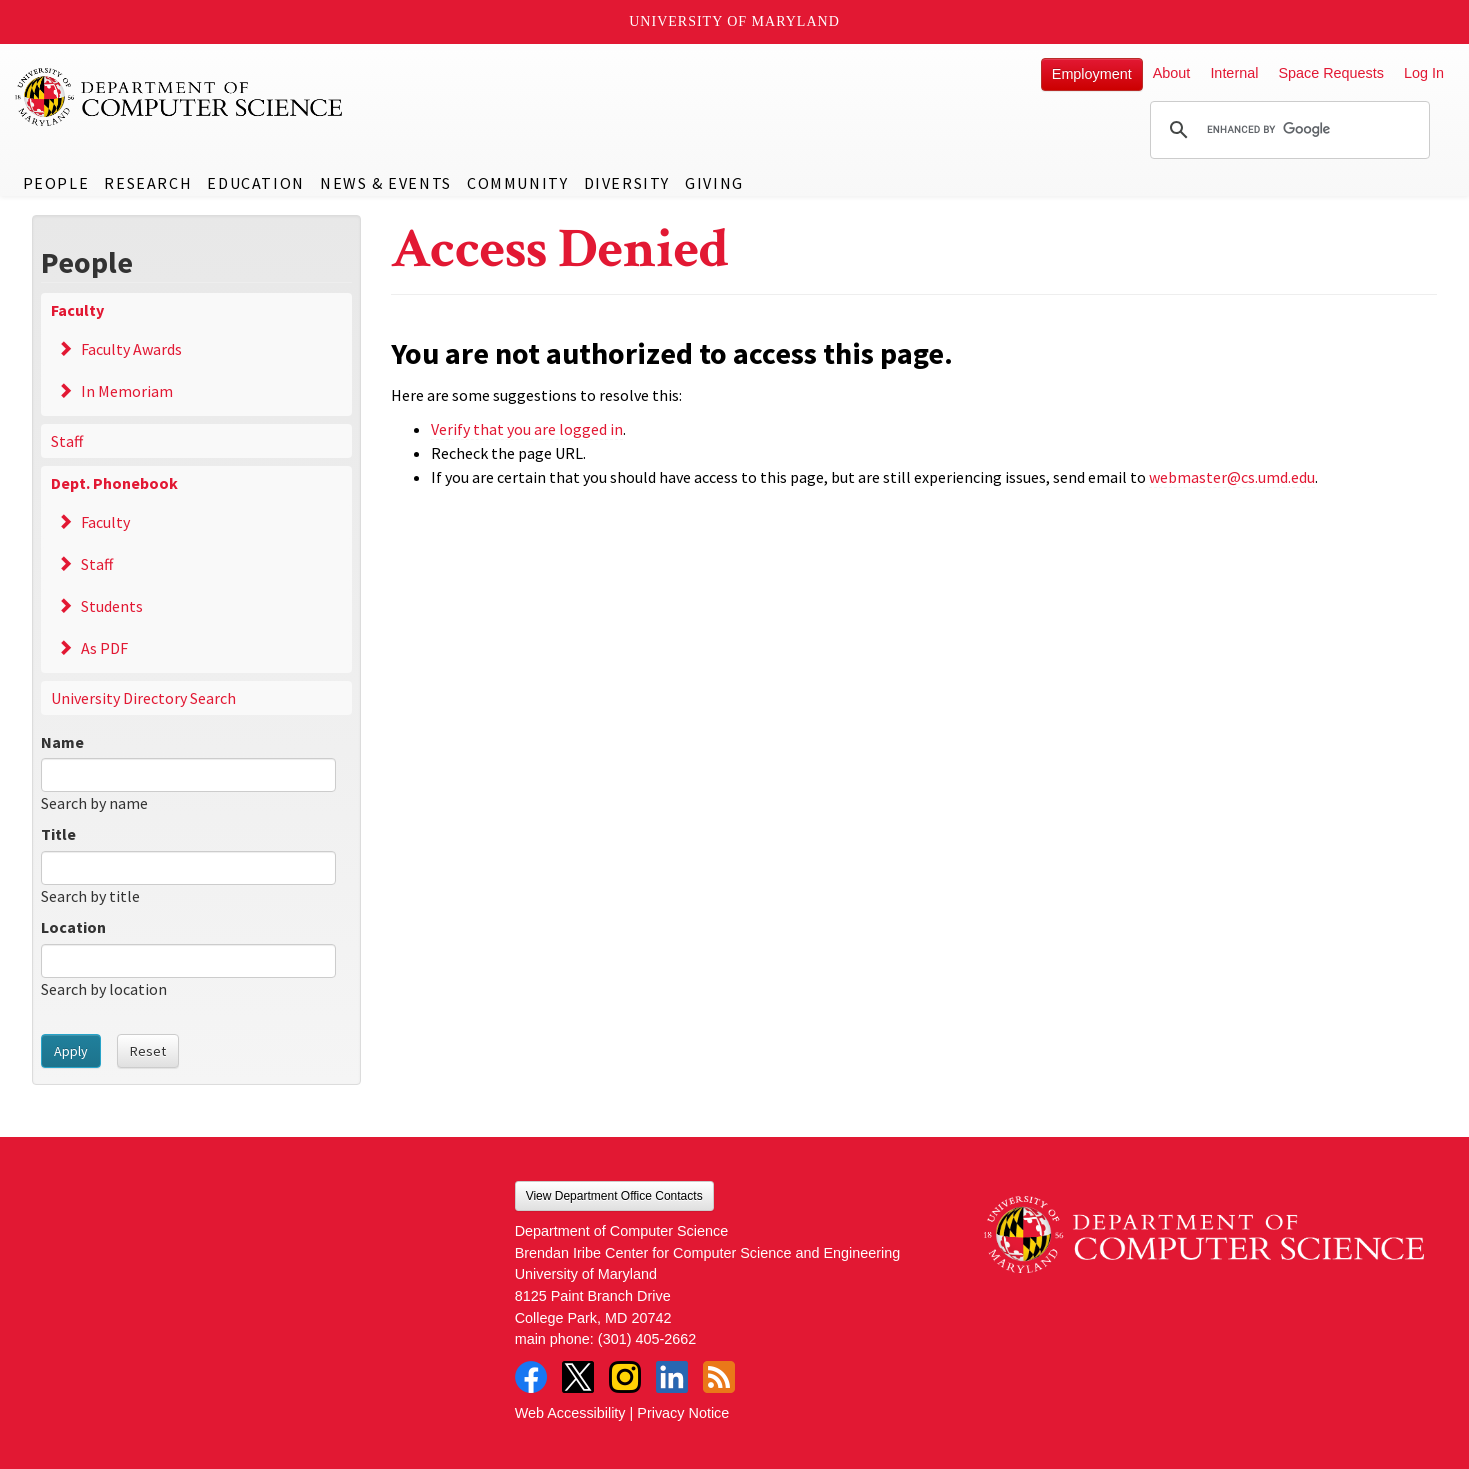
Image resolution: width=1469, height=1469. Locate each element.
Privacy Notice (683, 1413)
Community (517, 183)
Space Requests (1331, 73)
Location (73, 927)
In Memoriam (127, 391)
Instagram (625, 1377)
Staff (67, 441)
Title (58, 834)
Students (112, 606)
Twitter (578, 1377)
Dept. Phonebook (114, 483)
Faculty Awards (131, 349)
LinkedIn (672, 1377)
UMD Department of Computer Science (180, 97)
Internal (1234, 73)
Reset (148, 1051)
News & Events (386, 183)
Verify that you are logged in (527, 429)
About (1172, 73)
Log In (1424, 73)
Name (62, 742)
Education (255, 183)
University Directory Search (143, 698)
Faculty (77, 310)
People (56, 183)
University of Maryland (734, 21)
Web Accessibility (570, 1413)
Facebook (531, 1377)
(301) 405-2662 (647, 1339)
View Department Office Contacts (614, 1196)
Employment (1092, 74)
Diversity (627, 183)
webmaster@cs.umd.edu (1232, 477)
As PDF (104, 648)
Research (148, 183)
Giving (714, 183)
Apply (71, 1051)
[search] (1287, 130)
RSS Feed (719, 1377)
